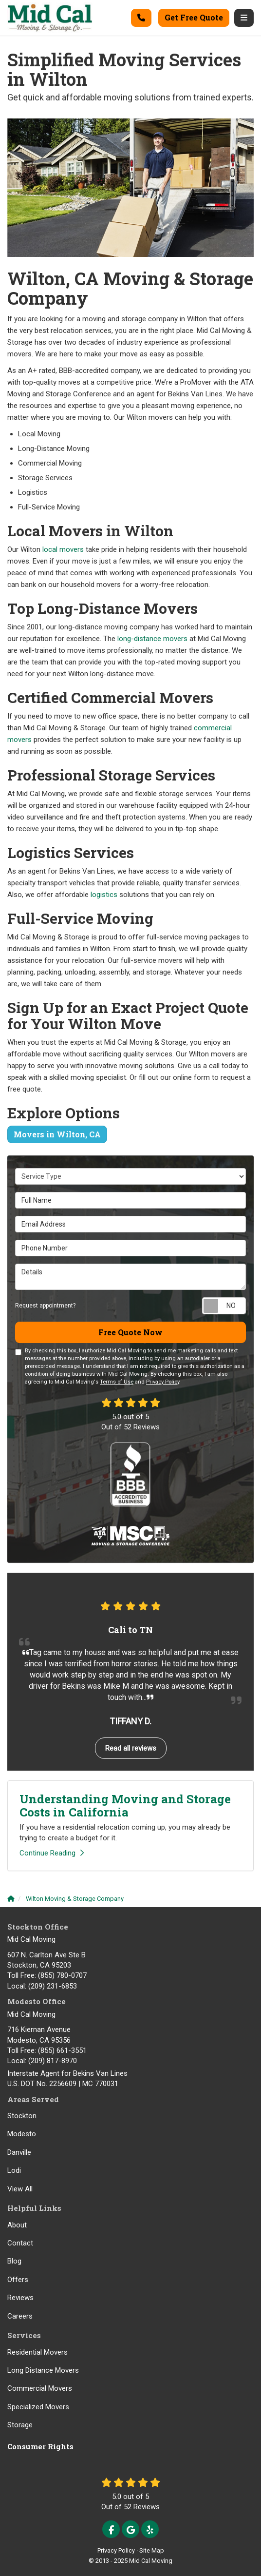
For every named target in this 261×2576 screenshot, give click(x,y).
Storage (20, 2424)
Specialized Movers (38, 2406)
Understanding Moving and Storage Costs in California (125, 1805)
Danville (19, 2152)
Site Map (151, 2550)
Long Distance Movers (43, 2370)
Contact (20, 2243)
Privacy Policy (162, 1382)
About (17, 2225)
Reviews (20, 2297)
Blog (14, 2261)
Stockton (22, 2115)
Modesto (21, 2133)
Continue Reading (51, 1853)
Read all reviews (130, 1748)
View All (20, 2189)
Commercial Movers (39, 2388)
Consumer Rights (40, 2446)
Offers (17, 2279)
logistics (104, 894)
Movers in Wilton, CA (57, 1134)
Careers (20, 2316)
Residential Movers (37, 2352)
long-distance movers (152, 638)
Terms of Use (116, 1382)
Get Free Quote (194, 17)
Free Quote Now (130, 1332)
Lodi (14, 2170)
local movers (63, 549)
